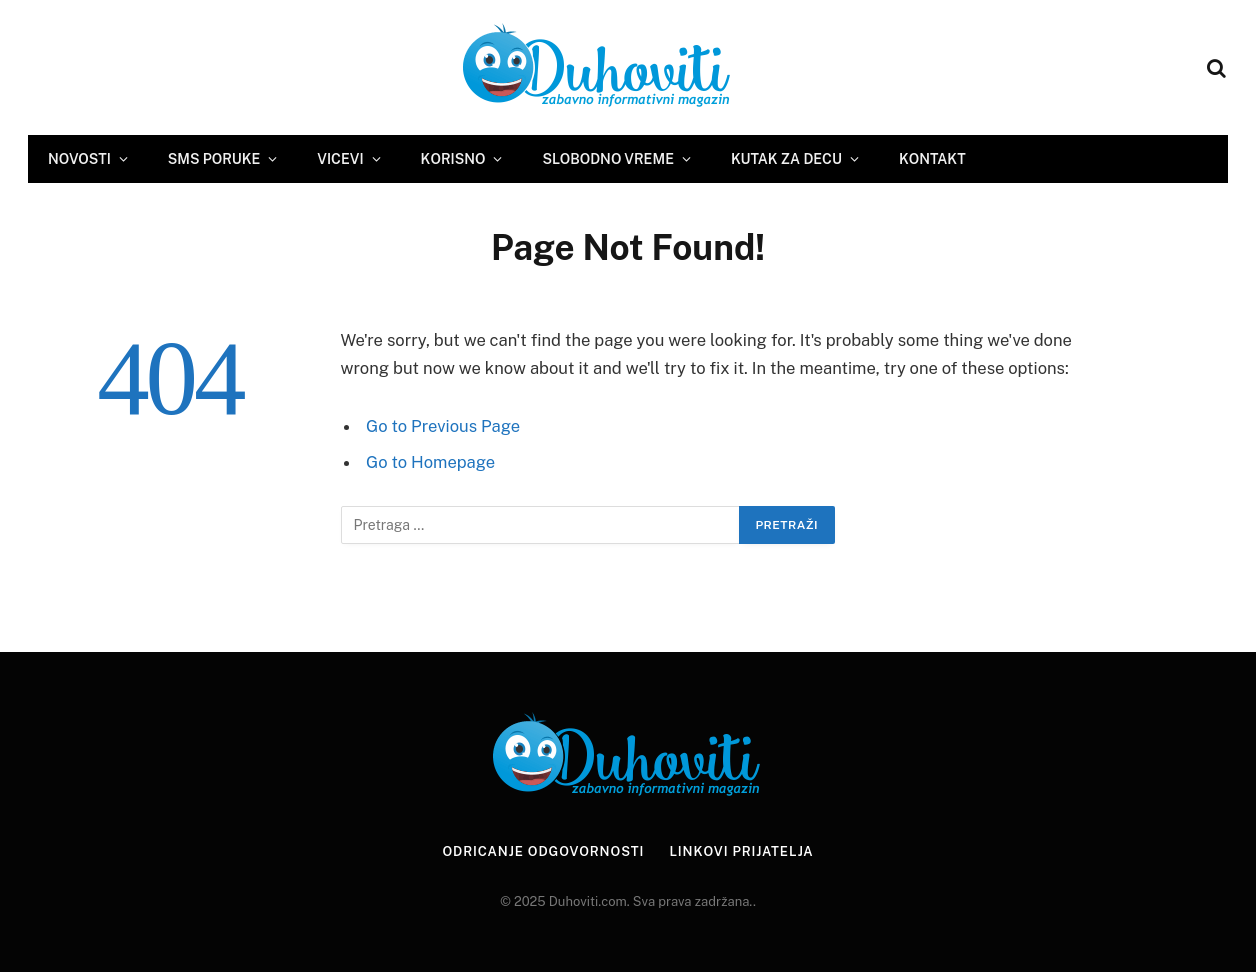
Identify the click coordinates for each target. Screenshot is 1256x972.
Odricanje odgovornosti (543, 851)
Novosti (79, 159)
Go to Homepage (430, 462)
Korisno (453, 159)
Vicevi (340, 159)
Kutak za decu (786, 159)
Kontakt (932, 159)
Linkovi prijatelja (741, 851)
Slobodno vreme (607, 159)
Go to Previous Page (443, 426)
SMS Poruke (214, 159)
